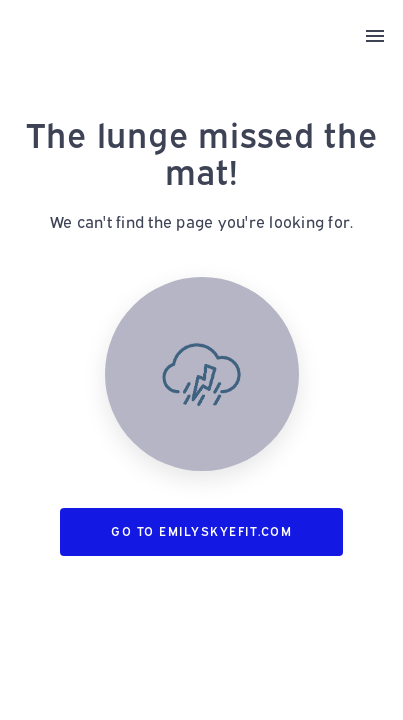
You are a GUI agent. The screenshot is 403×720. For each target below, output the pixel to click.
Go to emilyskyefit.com (201, 531)
